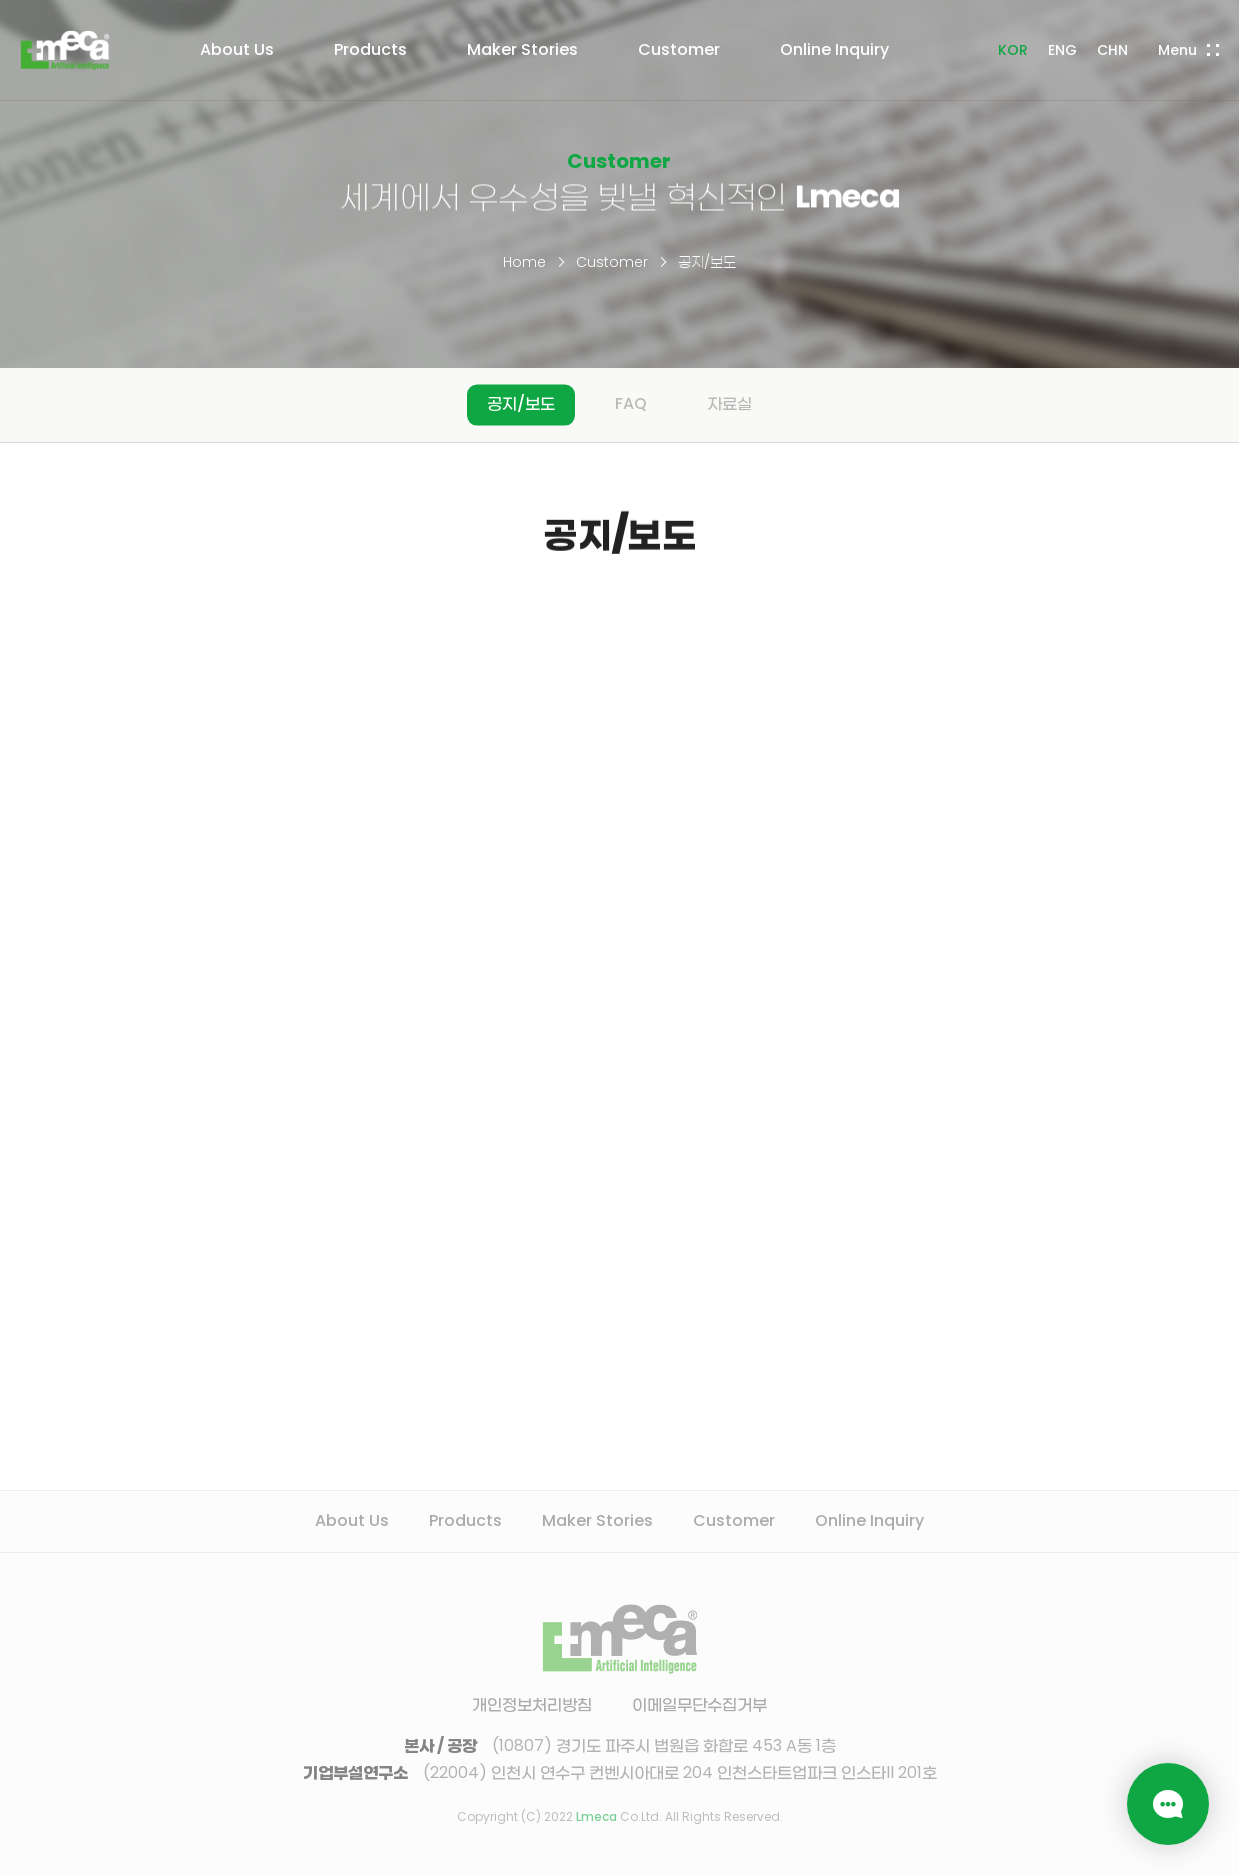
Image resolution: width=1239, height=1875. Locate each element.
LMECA (65, 50)
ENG (1062, 50)
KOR (1013, 50)
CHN (1112, 50)
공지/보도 (707, 262)
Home (524, 262)
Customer (612, 262)
